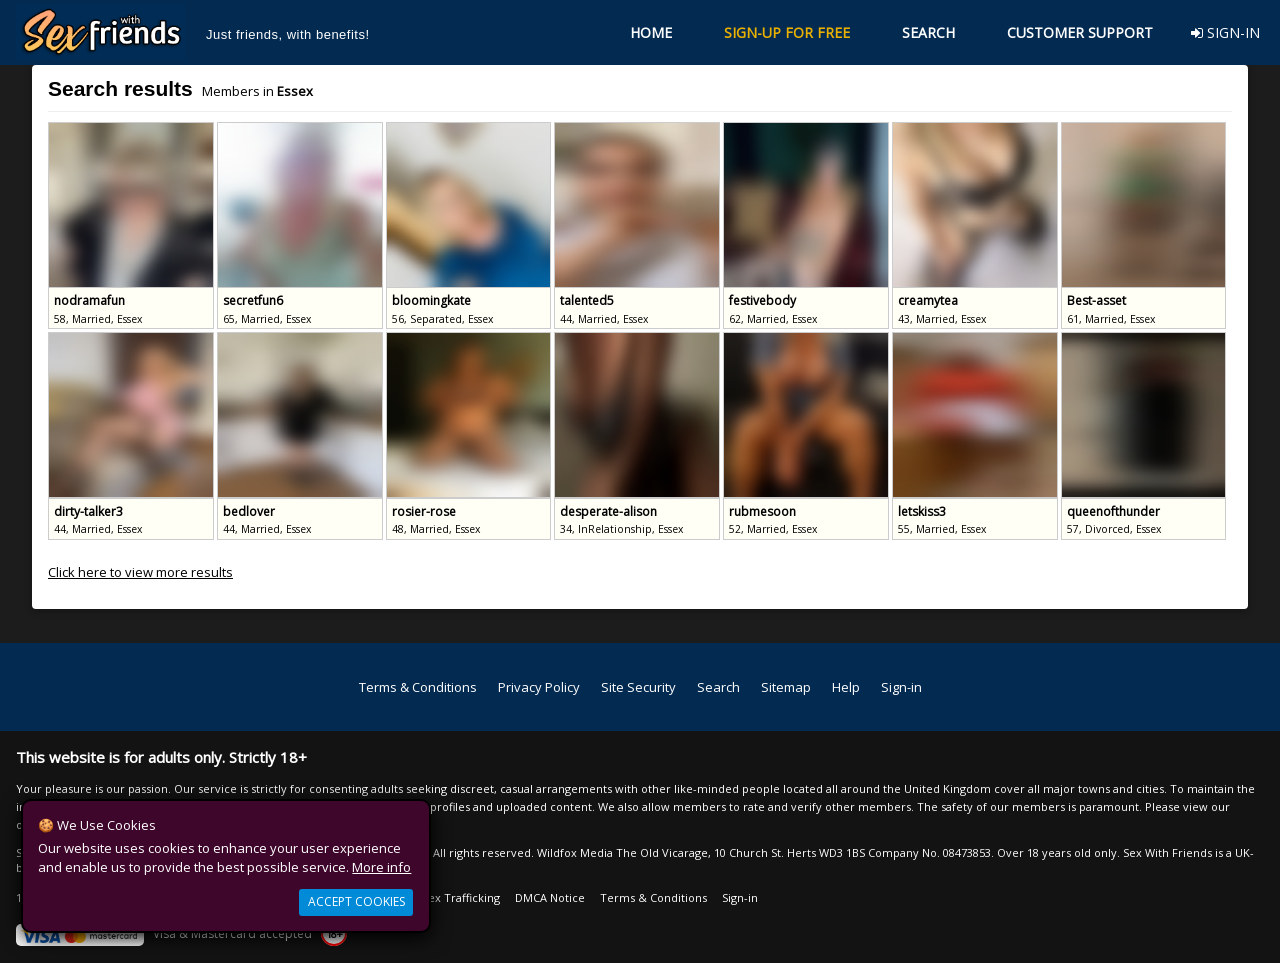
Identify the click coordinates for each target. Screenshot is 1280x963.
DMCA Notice (550, 897)
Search (718, 687)
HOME (651, 32)
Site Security (638, 687)
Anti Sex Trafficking (449, 897)
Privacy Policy (539, 687)
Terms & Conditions (418, 687)
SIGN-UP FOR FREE (787, 32)
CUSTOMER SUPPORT (1080, 32)
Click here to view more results (140, 572)
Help (846, 687)
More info (381, 867)
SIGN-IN (1225, 32)
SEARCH (928, 32)
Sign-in (901, 687)
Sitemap (786, 687)
